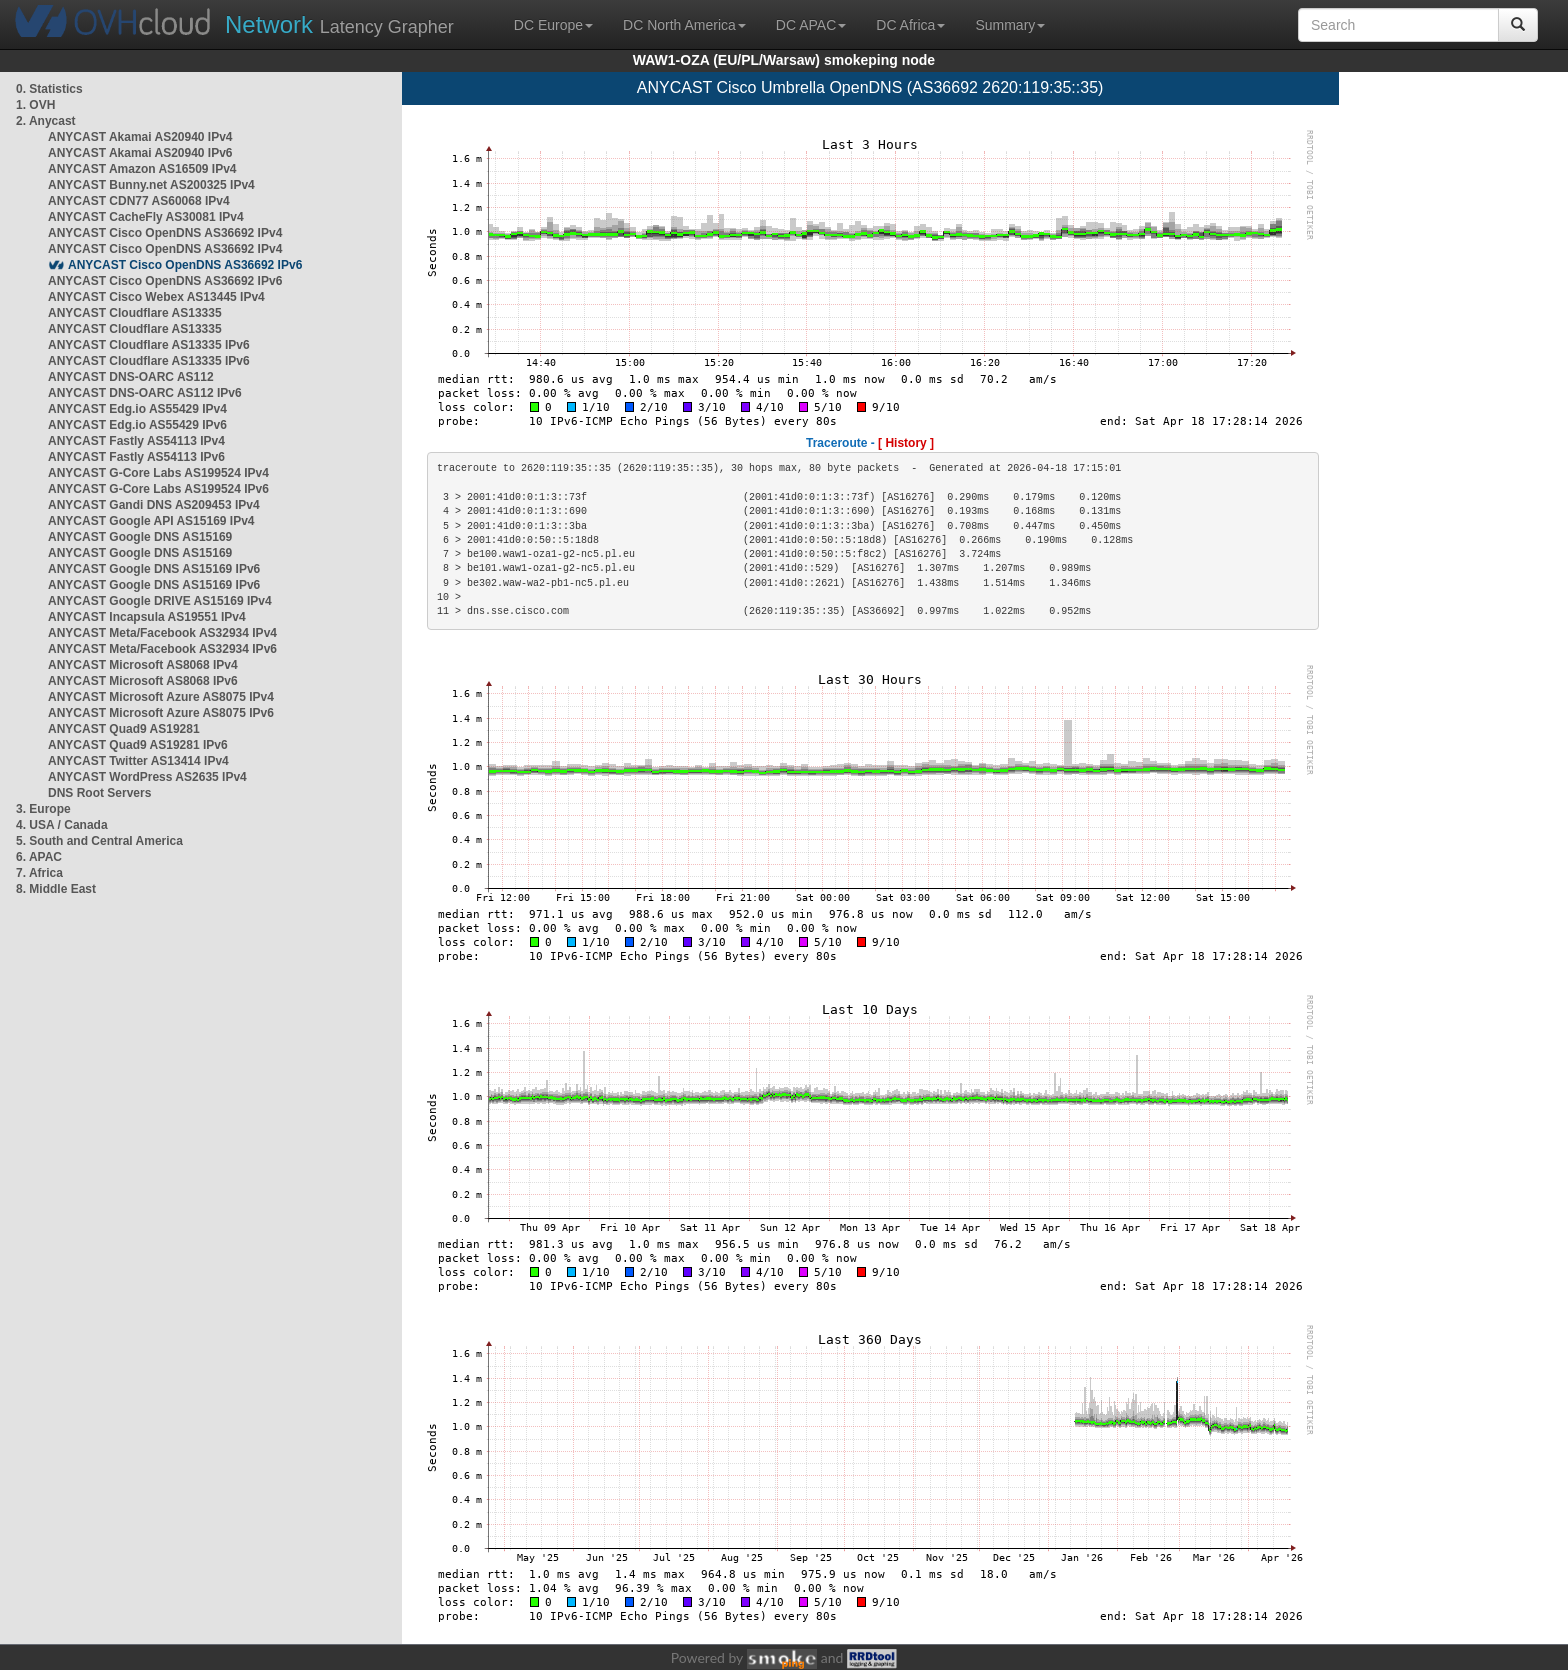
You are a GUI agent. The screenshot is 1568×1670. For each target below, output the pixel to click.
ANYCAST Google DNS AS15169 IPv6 (154, 569)
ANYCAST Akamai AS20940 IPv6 (140, 153)
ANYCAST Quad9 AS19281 (124, 729)
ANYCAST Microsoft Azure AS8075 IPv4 (161, 697)
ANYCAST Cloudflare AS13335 (135, 313)
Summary (1010, 25)
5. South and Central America (99, 841)
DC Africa (910, 25)
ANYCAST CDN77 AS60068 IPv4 (139, 201)
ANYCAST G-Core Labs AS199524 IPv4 (158, 473)
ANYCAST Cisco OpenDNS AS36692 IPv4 (165, 233)
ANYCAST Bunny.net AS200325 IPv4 (151, 185)
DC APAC (811, 25)
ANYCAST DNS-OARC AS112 (131, 377)
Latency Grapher (339, 24)
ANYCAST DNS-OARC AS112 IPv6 (145, 393)
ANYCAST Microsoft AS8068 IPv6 (143, 681)
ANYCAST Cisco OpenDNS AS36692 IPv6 (185, 265)
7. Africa (39, 873)
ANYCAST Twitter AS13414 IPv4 (138, 761)
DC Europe (553, 25)
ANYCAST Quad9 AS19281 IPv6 (138, 745)
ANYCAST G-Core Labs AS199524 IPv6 (158, 489)
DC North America (684, 25)
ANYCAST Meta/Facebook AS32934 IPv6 (162, 649)
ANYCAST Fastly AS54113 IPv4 (136, 441)
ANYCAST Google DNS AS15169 (140, 537)
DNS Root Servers (99, 793)
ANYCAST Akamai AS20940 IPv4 (140, 137)
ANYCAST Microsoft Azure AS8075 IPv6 (161, 713)
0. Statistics (49, 89)
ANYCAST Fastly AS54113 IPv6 (136, 457)
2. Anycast (46, 121)
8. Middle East (56, 889)
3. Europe (43, 809)
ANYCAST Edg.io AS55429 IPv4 (137, 409)
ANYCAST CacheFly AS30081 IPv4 (146, 217)
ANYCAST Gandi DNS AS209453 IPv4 (154, 505)
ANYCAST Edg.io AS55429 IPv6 (137, 425)
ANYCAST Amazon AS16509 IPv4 (142, 169)
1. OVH (35, 105)
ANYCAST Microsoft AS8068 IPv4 (143, 665)
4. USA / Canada (62, 825)
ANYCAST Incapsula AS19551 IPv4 (147, 617)
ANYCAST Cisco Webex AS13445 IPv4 (156, 297)
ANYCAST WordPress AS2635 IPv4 (147, 777)
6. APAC (39, 857)
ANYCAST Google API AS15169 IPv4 (151, 521)
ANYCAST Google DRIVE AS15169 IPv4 (160, 601)
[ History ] (906, 443)
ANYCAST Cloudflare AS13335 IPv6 (149, 345)
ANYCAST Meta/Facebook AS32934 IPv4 (162, 633)
